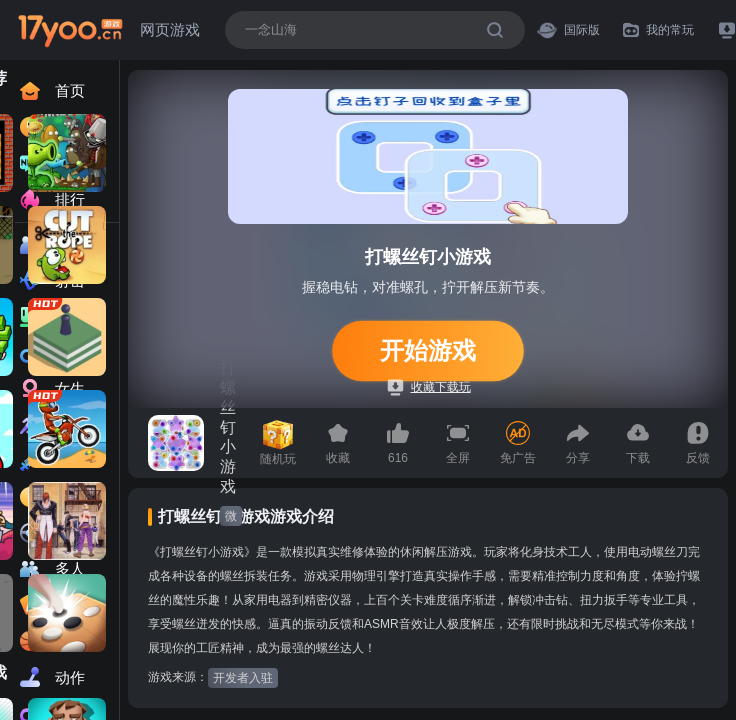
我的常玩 (658, 30)
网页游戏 (170, 29)
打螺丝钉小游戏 (228, 427)
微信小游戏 (231, 517)
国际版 (568, 29)
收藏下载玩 (429, 387)
